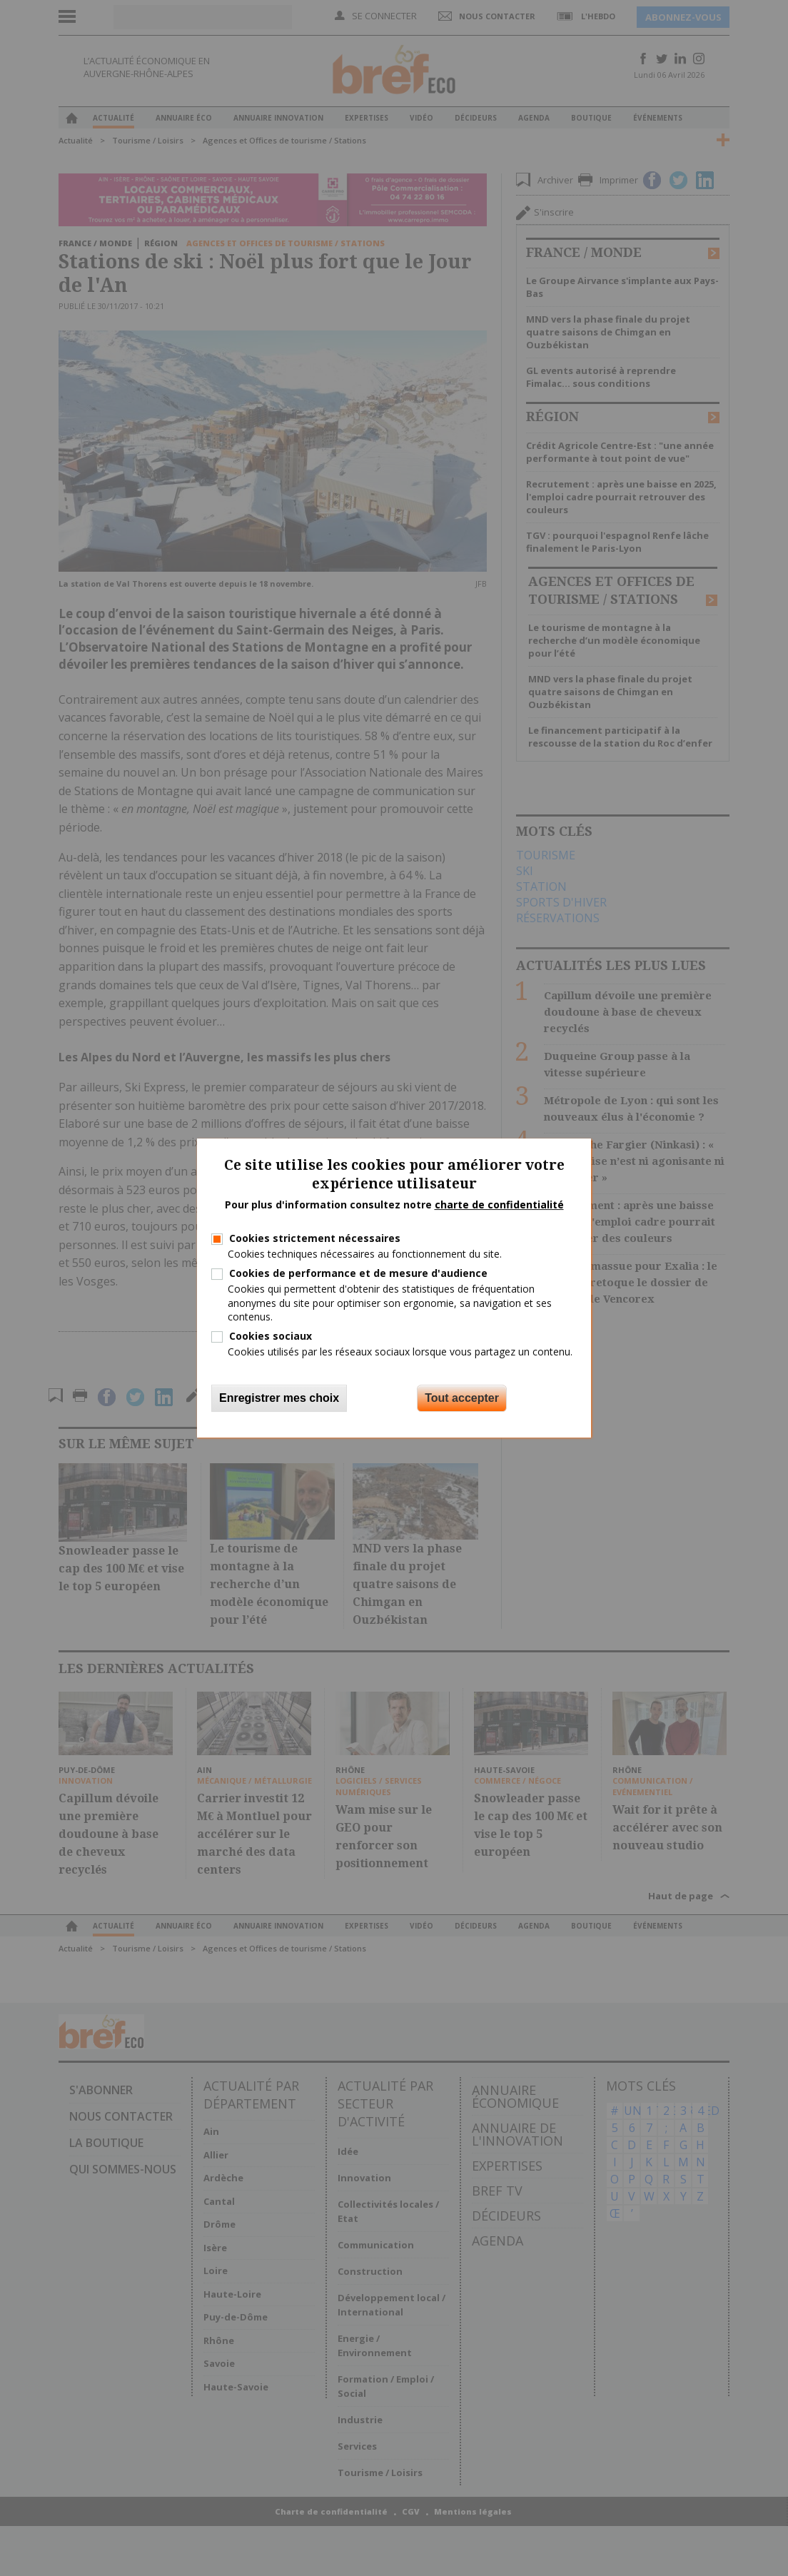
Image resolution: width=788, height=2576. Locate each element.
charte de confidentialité (499, 1204)
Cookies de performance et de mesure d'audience (358, 1273)
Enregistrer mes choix (279, 1398)
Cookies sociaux (270, 1336)
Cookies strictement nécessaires (314, 1238)
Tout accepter (462, 1398)
